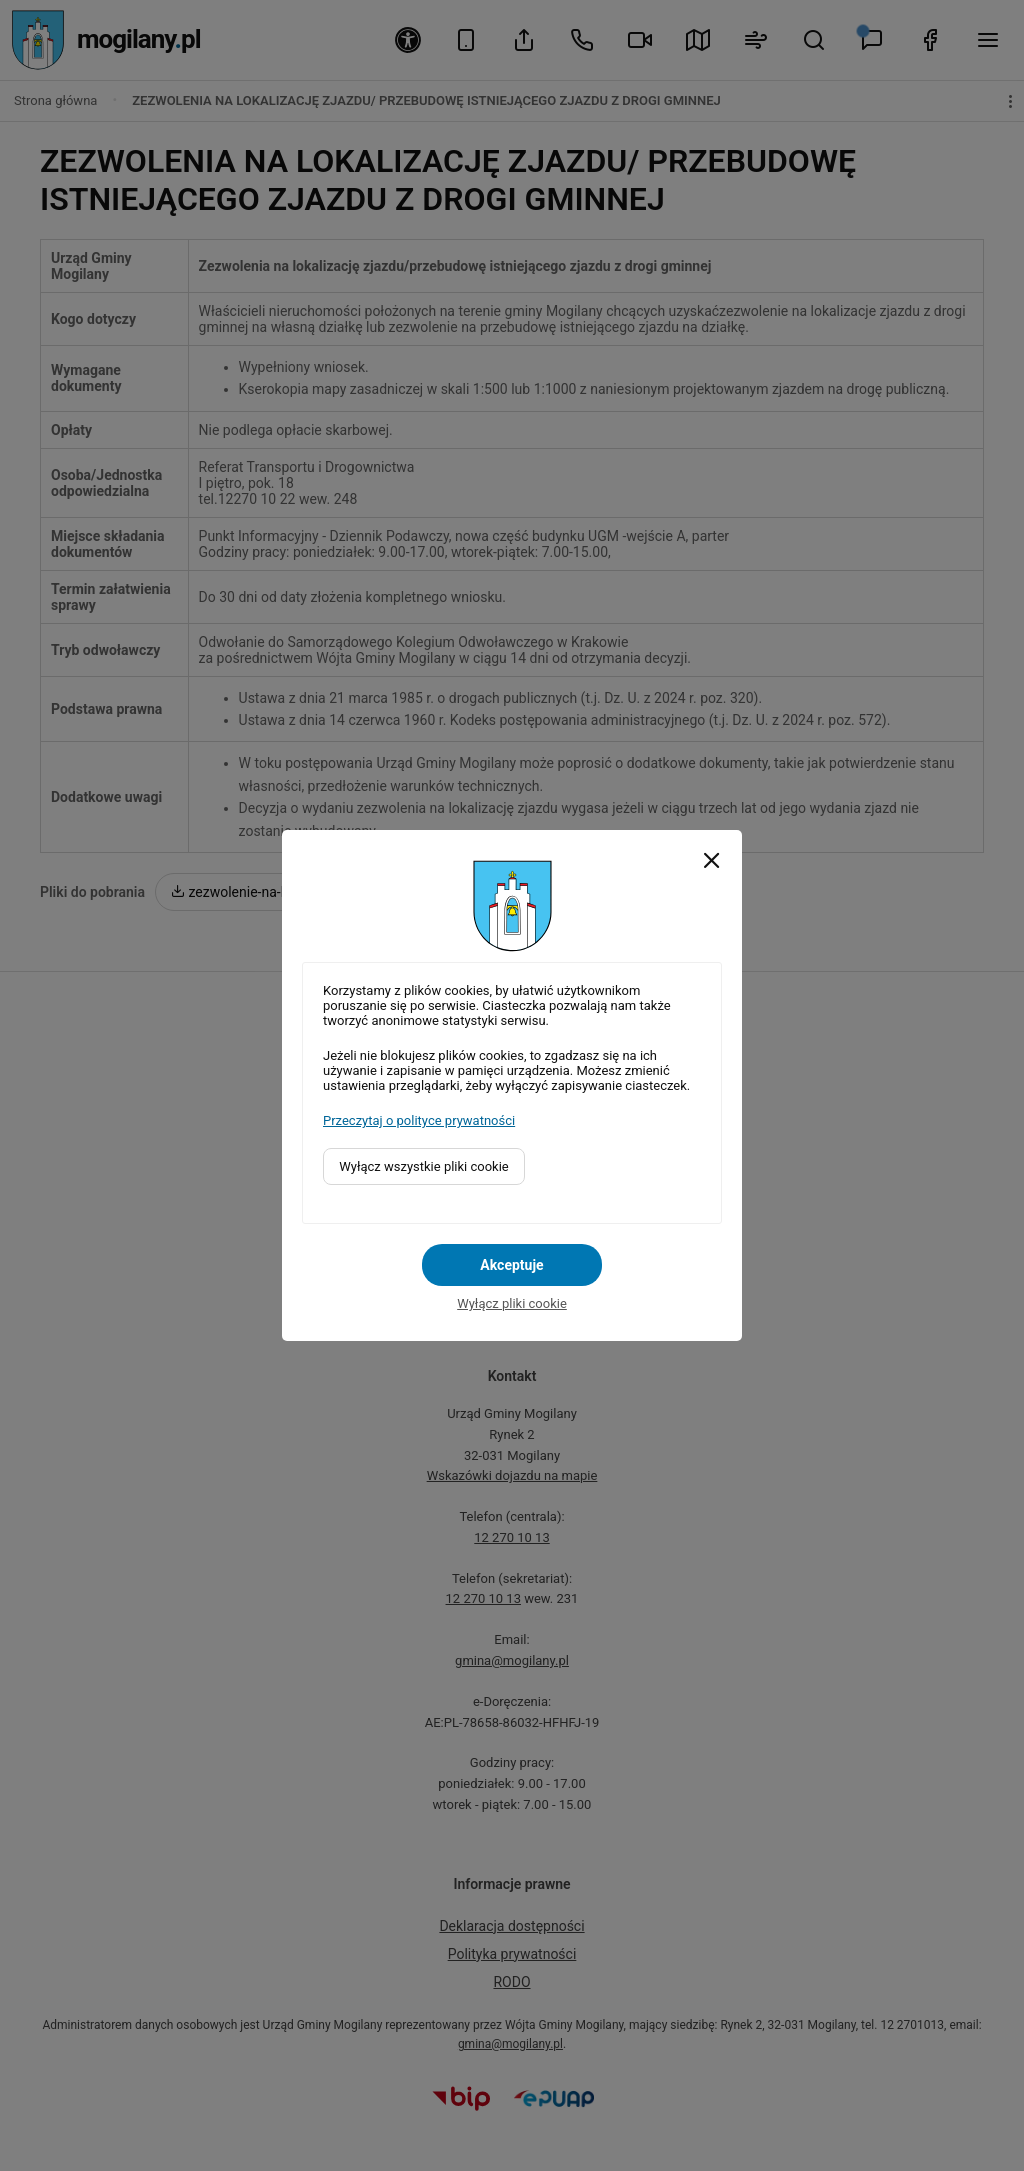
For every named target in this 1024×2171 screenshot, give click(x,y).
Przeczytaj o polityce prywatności (419, 1120)
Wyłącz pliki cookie (512, 1303)
